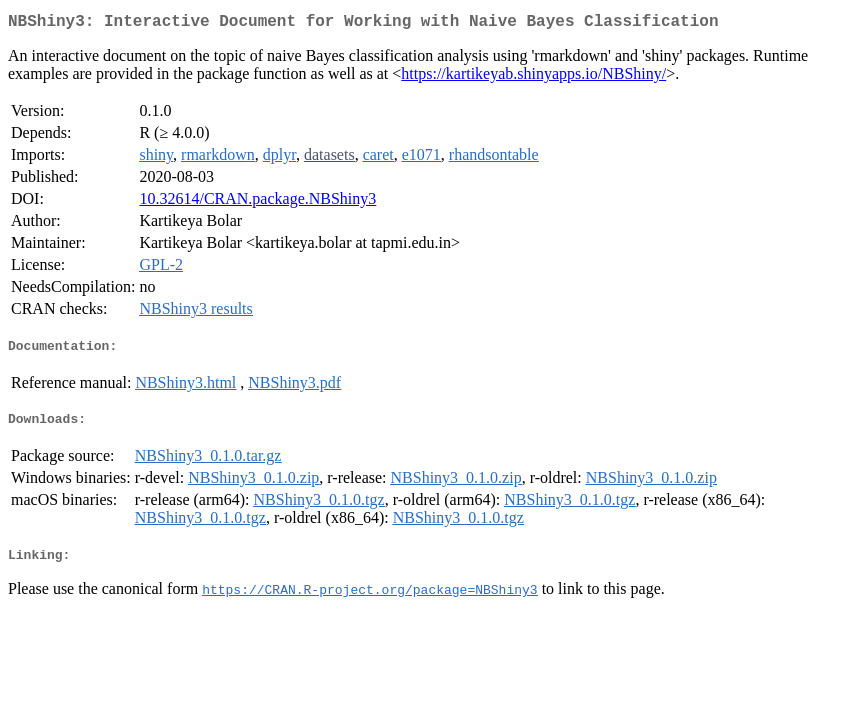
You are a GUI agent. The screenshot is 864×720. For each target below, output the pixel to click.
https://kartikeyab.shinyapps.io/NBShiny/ (533, 77)
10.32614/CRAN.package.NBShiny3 (257, 202)
